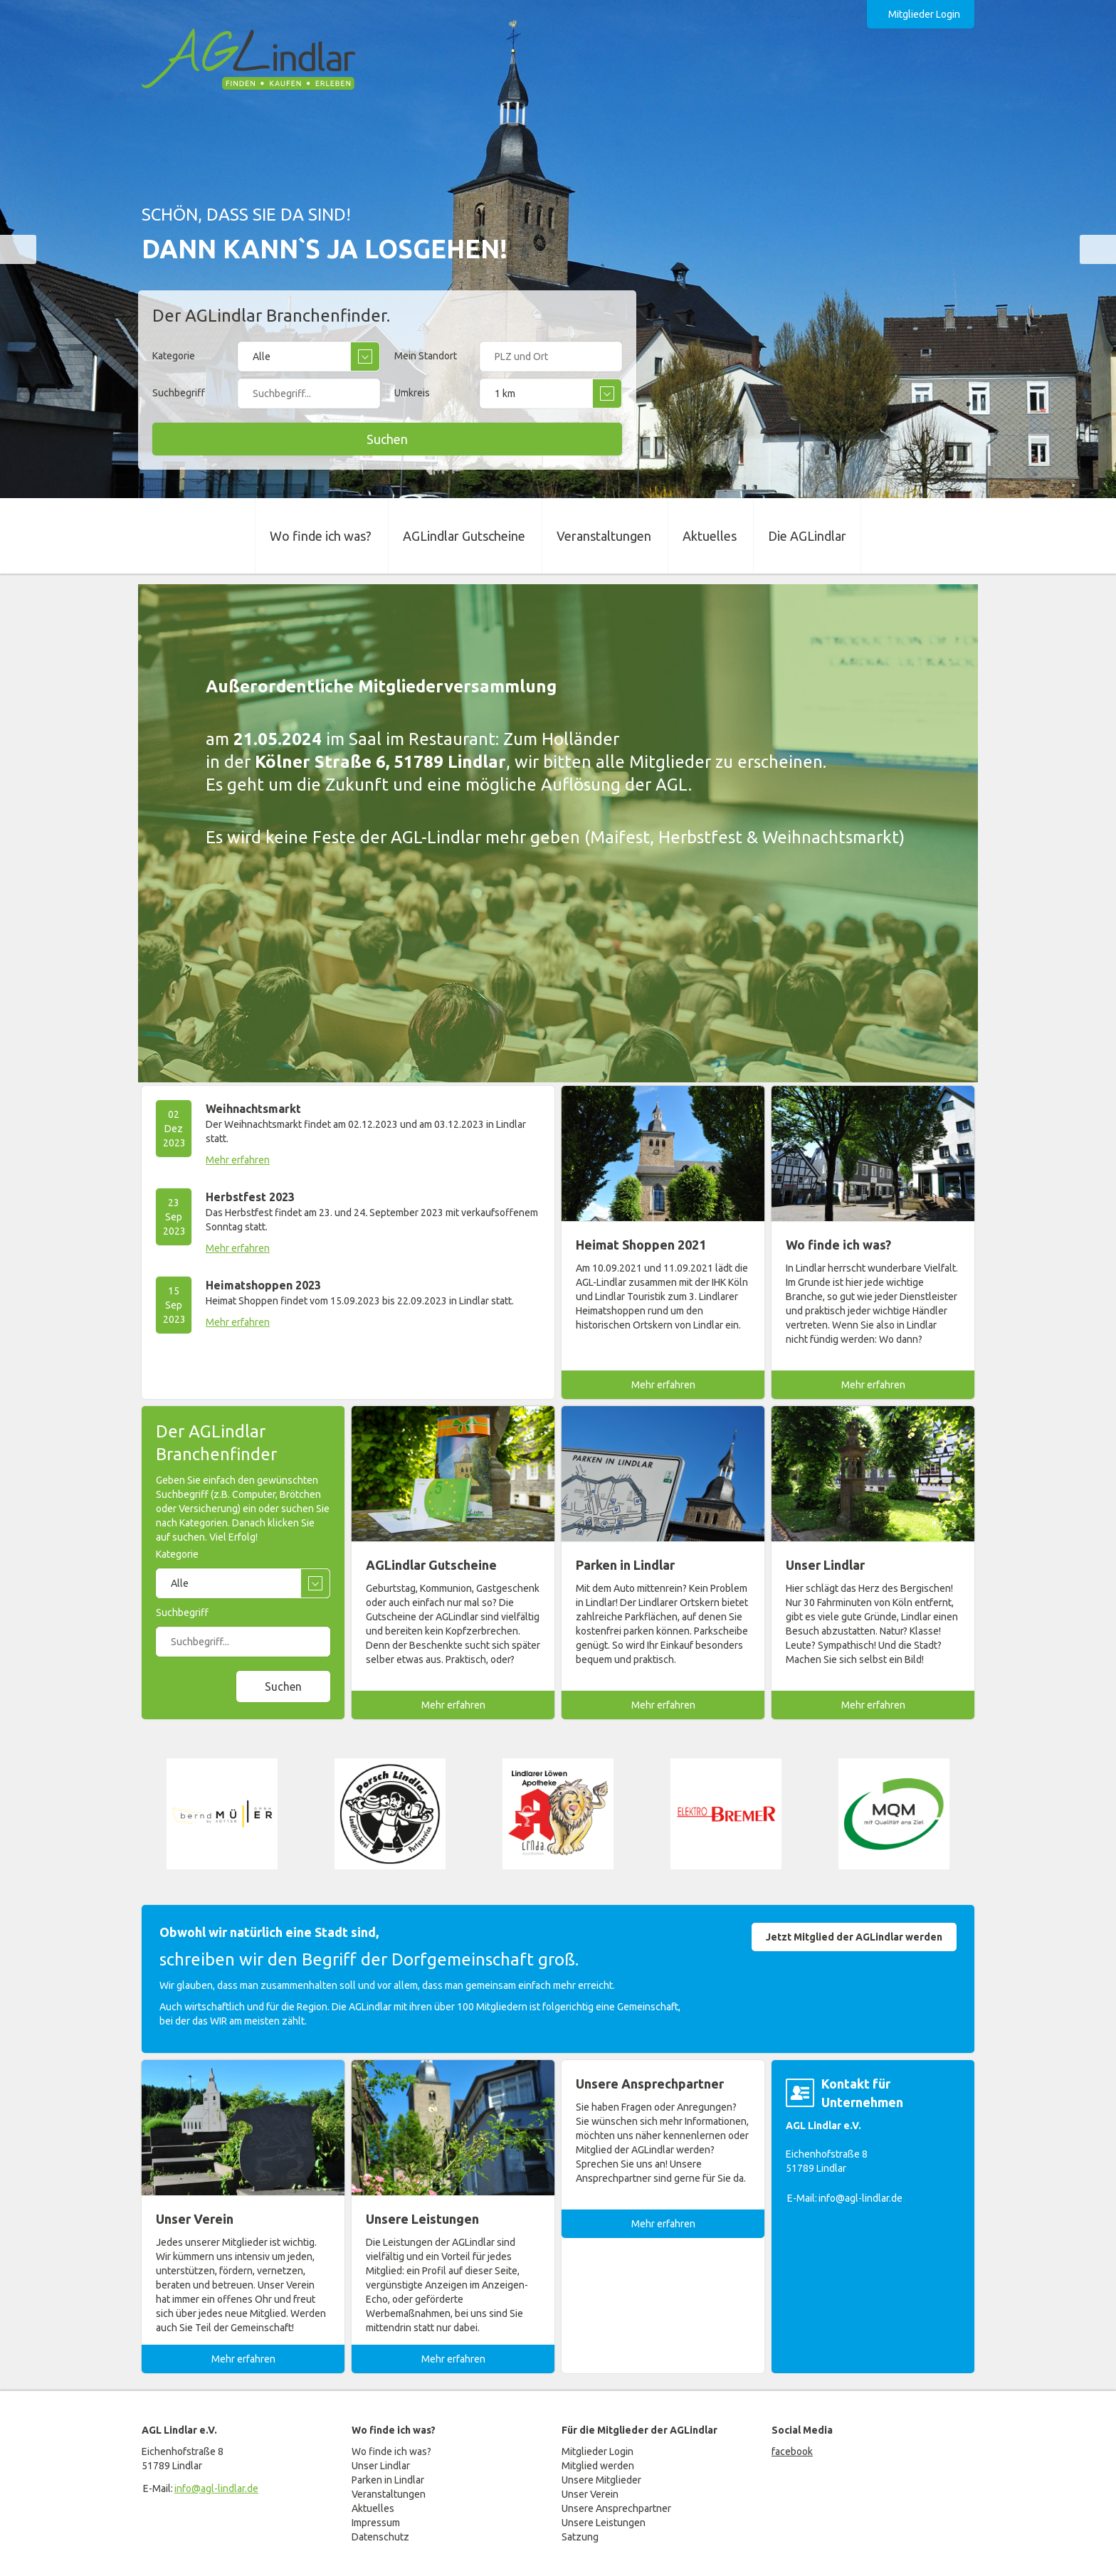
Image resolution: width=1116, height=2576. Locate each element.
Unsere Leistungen (604, 2522)
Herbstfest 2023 (250, 1197)
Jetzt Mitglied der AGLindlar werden (854, 1937)
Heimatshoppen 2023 (263, 1285)
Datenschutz (380, 2537)
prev (18, 249)
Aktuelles (710, 536)
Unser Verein (590, 2494)
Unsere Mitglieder (601, 2480)
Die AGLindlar (807, 536)
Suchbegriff (178, 392)
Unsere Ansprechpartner (616, 2508)
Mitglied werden (598, 2465)
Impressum (376, 2522)
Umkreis (412, 392)
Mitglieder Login (924, 14)
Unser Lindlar (381, 2465)
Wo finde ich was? (321, 536)
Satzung (580, 2537)
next (1098, 249)
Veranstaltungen (604, 536)
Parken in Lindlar (388, 2480)
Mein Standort (425, 355)
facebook (792, 2451)
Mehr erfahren (238, 1160)
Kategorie (173, 355)
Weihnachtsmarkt (253, 1108)
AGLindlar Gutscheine (464, 536)
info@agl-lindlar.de (860, 2198)
